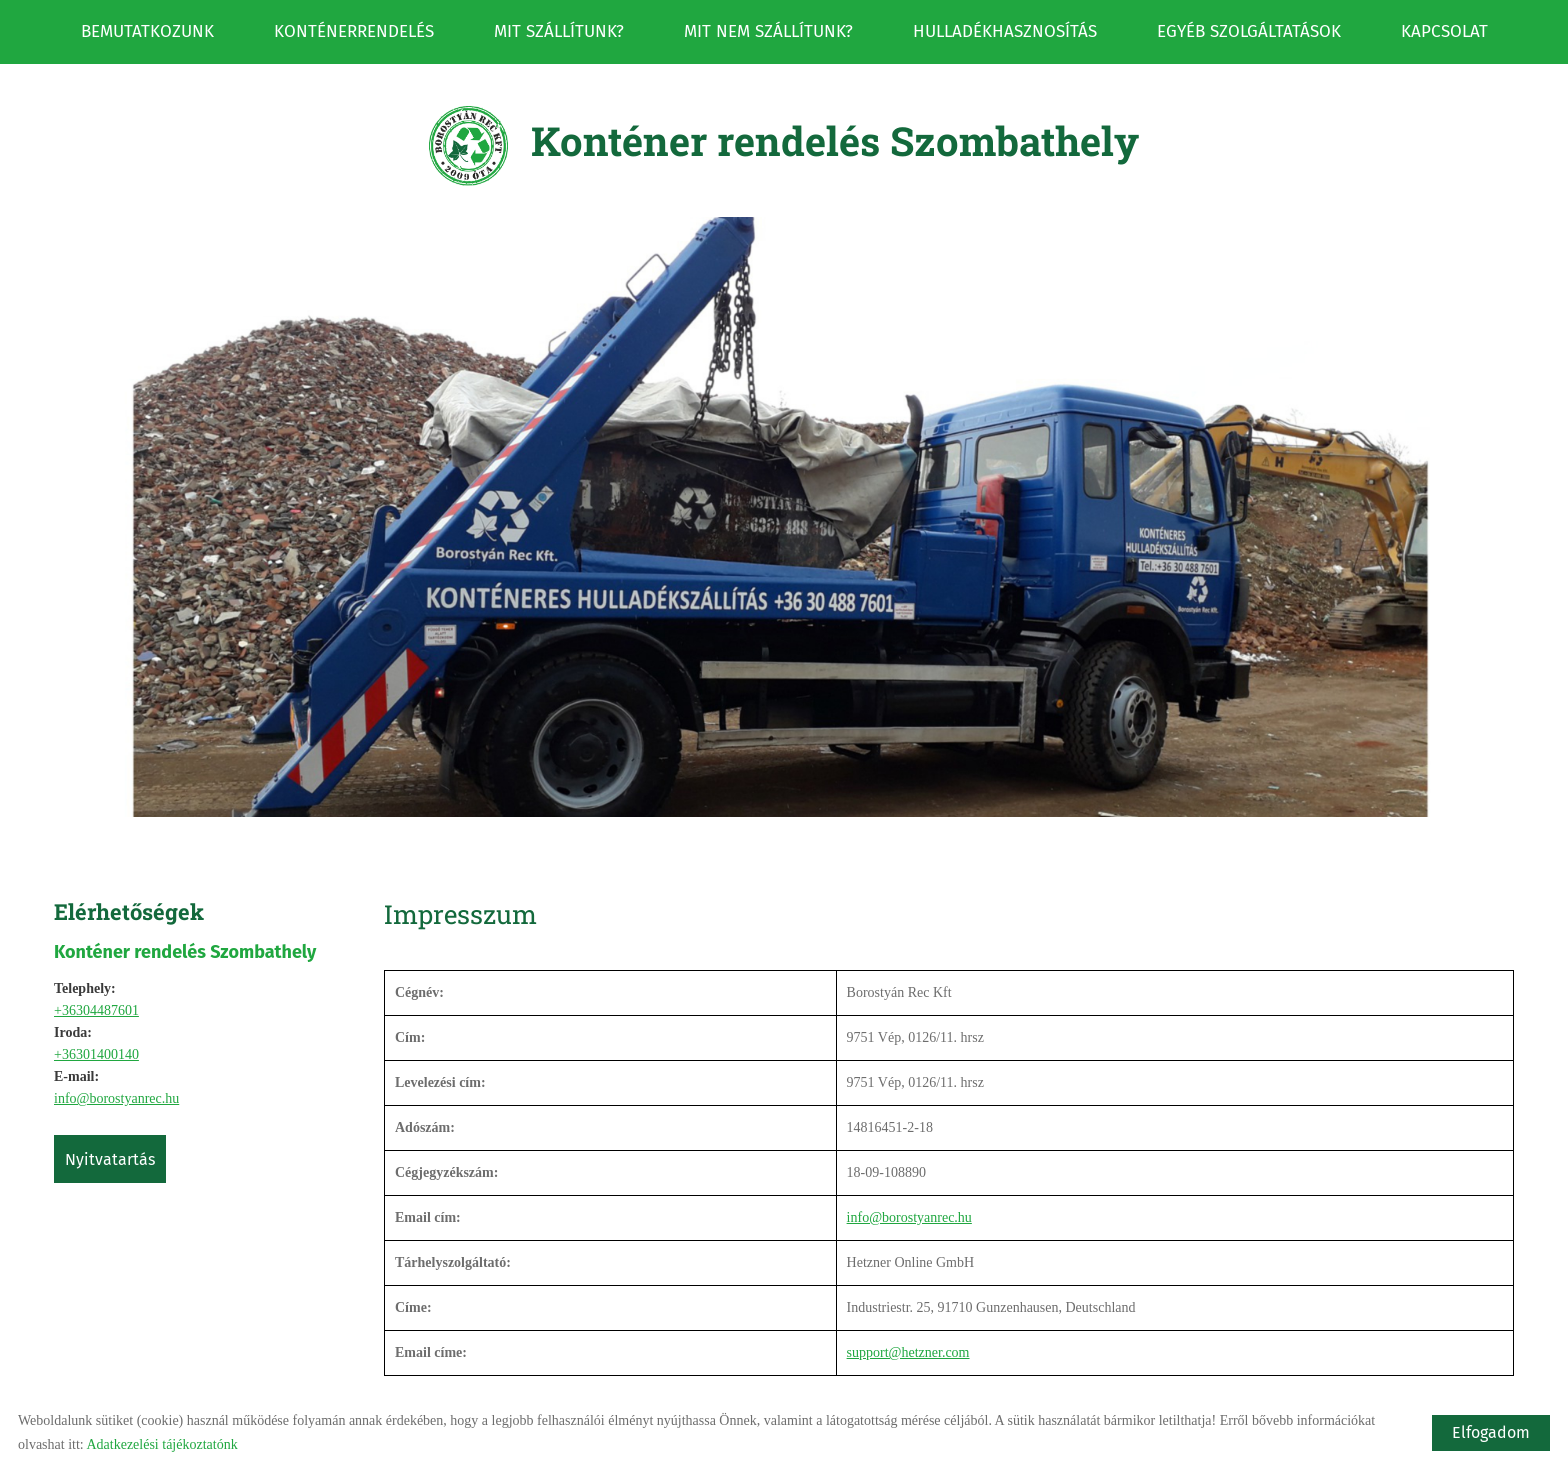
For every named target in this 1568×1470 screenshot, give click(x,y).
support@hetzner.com (908, 1297)
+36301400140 (96, 999)
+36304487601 (96, 955)
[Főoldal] (468, 91)
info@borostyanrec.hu (116, 1043)
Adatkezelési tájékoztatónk (161, 1444)
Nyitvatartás (110, 1104)
